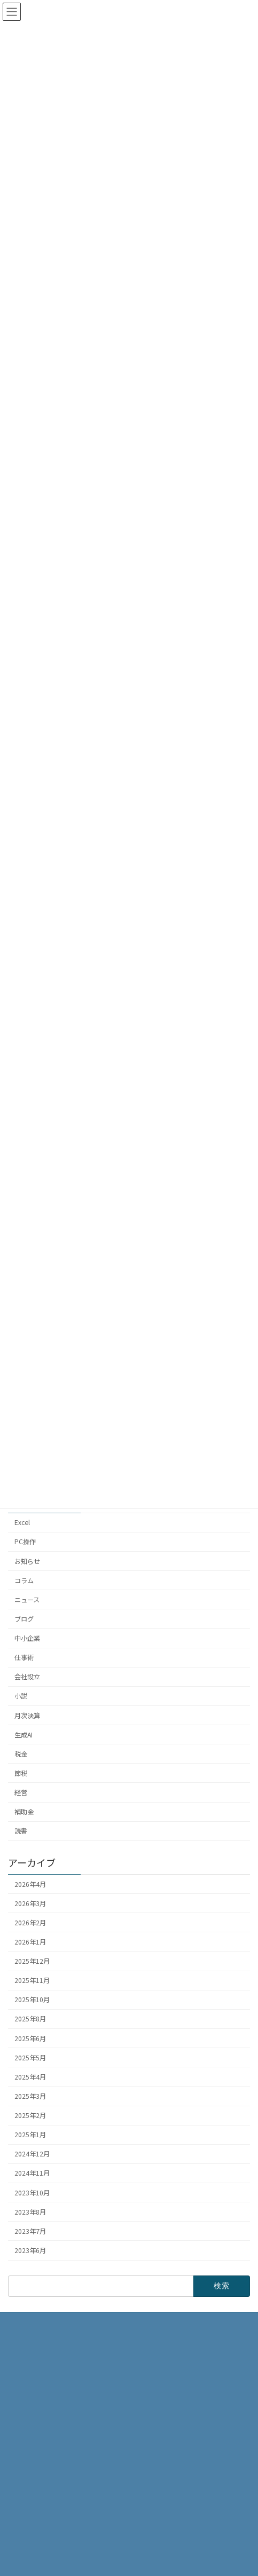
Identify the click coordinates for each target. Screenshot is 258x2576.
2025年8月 (30, 2019)
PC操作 (25, 1542)
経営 (20, 1792)
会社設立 (27, 1676)
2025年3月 (30, 2096)
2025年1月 (30, 2134)
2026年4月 (30, 1884)
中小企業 (27, 1638)
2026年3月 (30, 1903)
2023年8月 (30, 2212)
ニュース (27, 1600)
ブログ (24, 1619)
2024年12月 (32, 2154)
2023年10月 (32, 2193)
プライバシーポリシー (46, 2517)
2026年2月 (30, 1922)
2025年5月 (30, 2058)
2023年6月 (30, 2250)
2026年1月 (30, 1942)
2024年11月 (32, 2173)
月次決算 (27, 1715)
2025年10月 (32, 1999)
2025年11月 (32, 1980)
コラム (24, 1580)
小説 (20, 1696)
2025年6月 (30, 2038)
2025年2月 (30, 2115)
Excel (22, 1522)
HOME (23, 2443)
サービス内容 (33, 2498)
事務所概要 (30, 2462)
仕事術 (24, 1657)
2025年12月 (32, 1961)
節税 (20, 1773)
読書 (20, 1831)
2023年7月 (30, 2231)
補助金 (24, 1811)
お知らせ (27, 1561)
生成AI (23, 1735)
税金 (20, 1754)
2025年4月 (30, 2077)
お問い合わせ (33, 2536)
